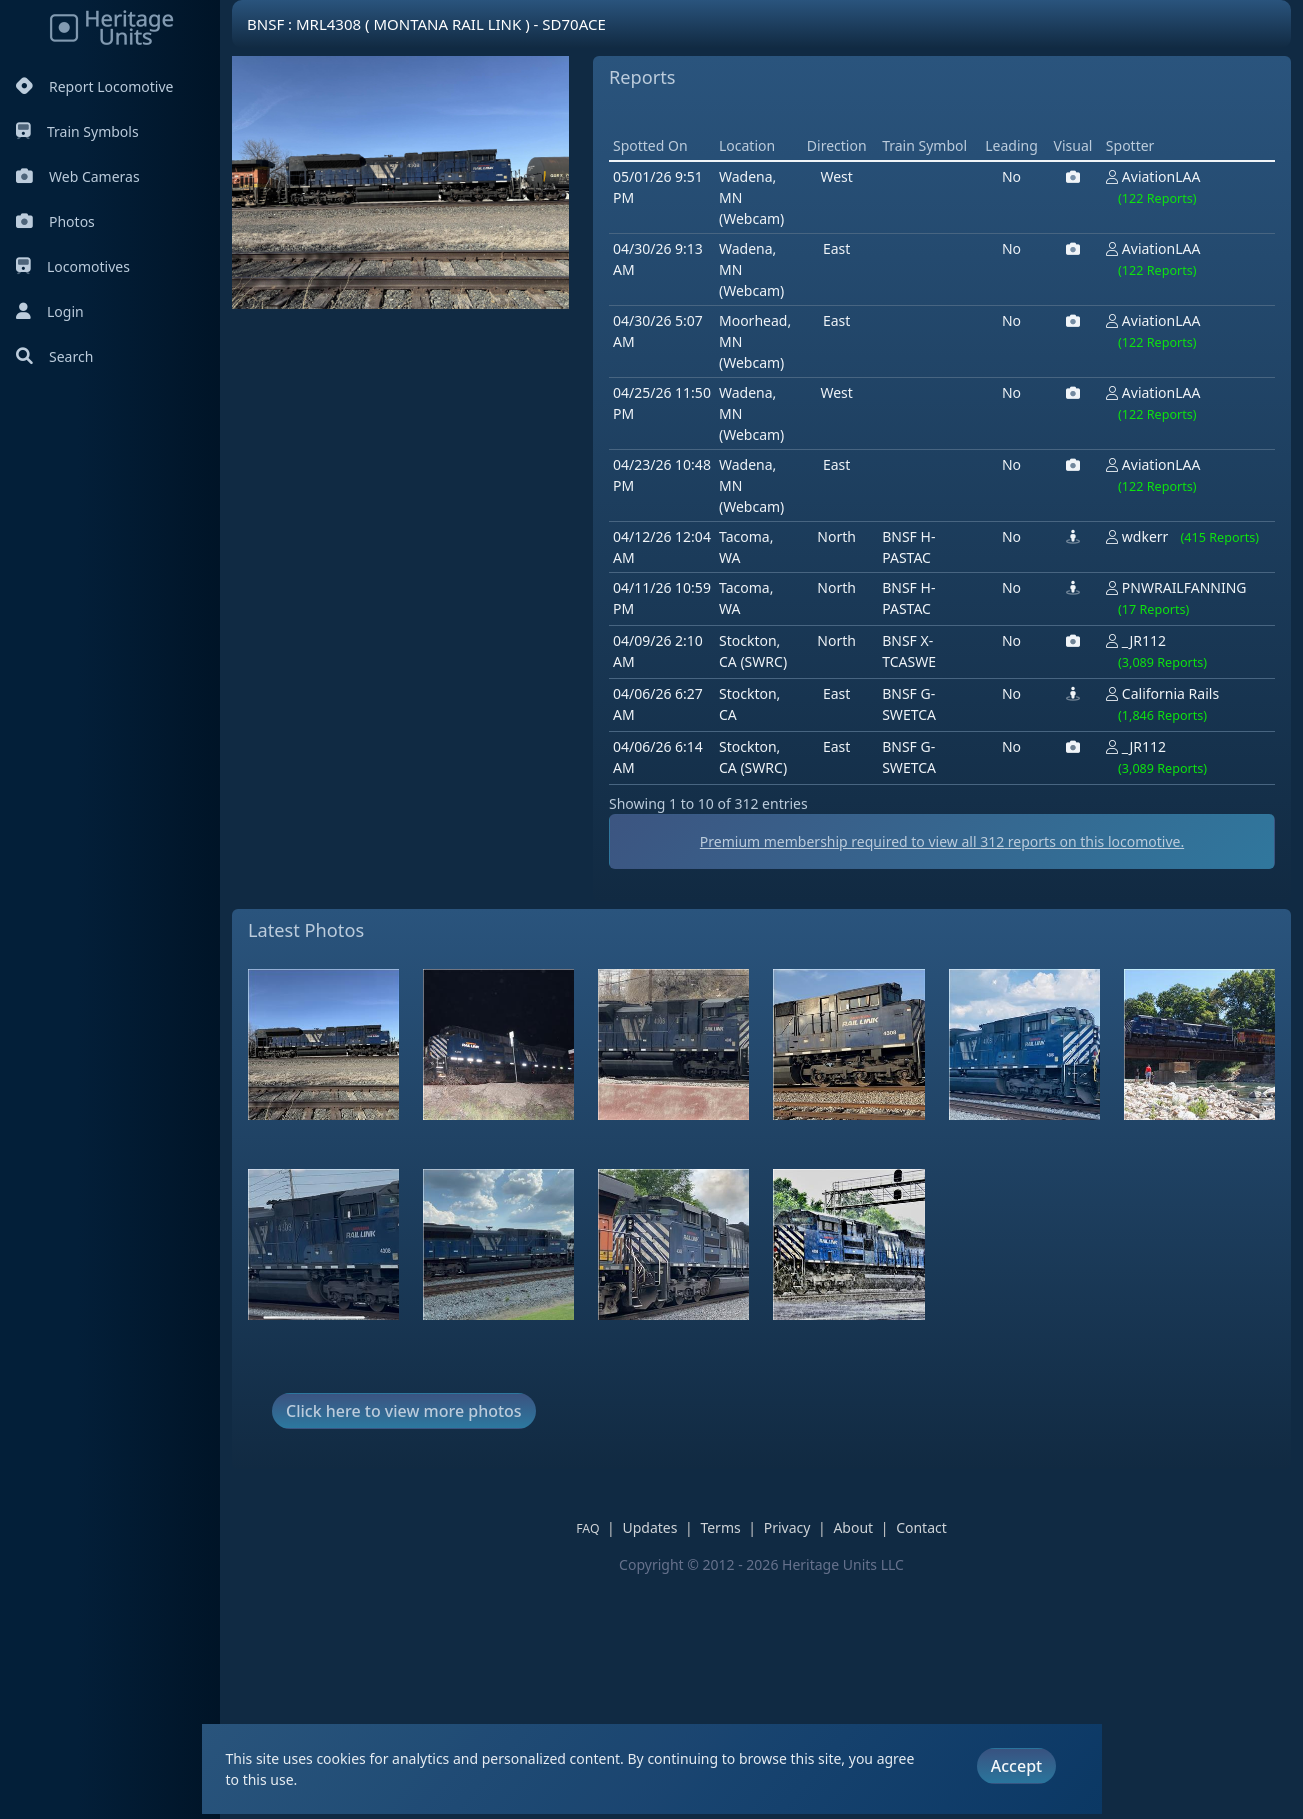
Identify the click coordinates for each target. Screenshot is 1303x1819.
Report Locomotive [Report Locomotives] (94, 86)
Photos (55, 221)
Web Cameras (78, 176)
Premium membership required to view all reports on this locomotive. (761, 1084)
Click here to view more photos (404, 1653)
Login (50, 311)
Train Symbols (77, 131)
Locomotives (73, 266)
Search (54, 356)
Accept (1016, 1766)
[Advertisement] (612, 516)
